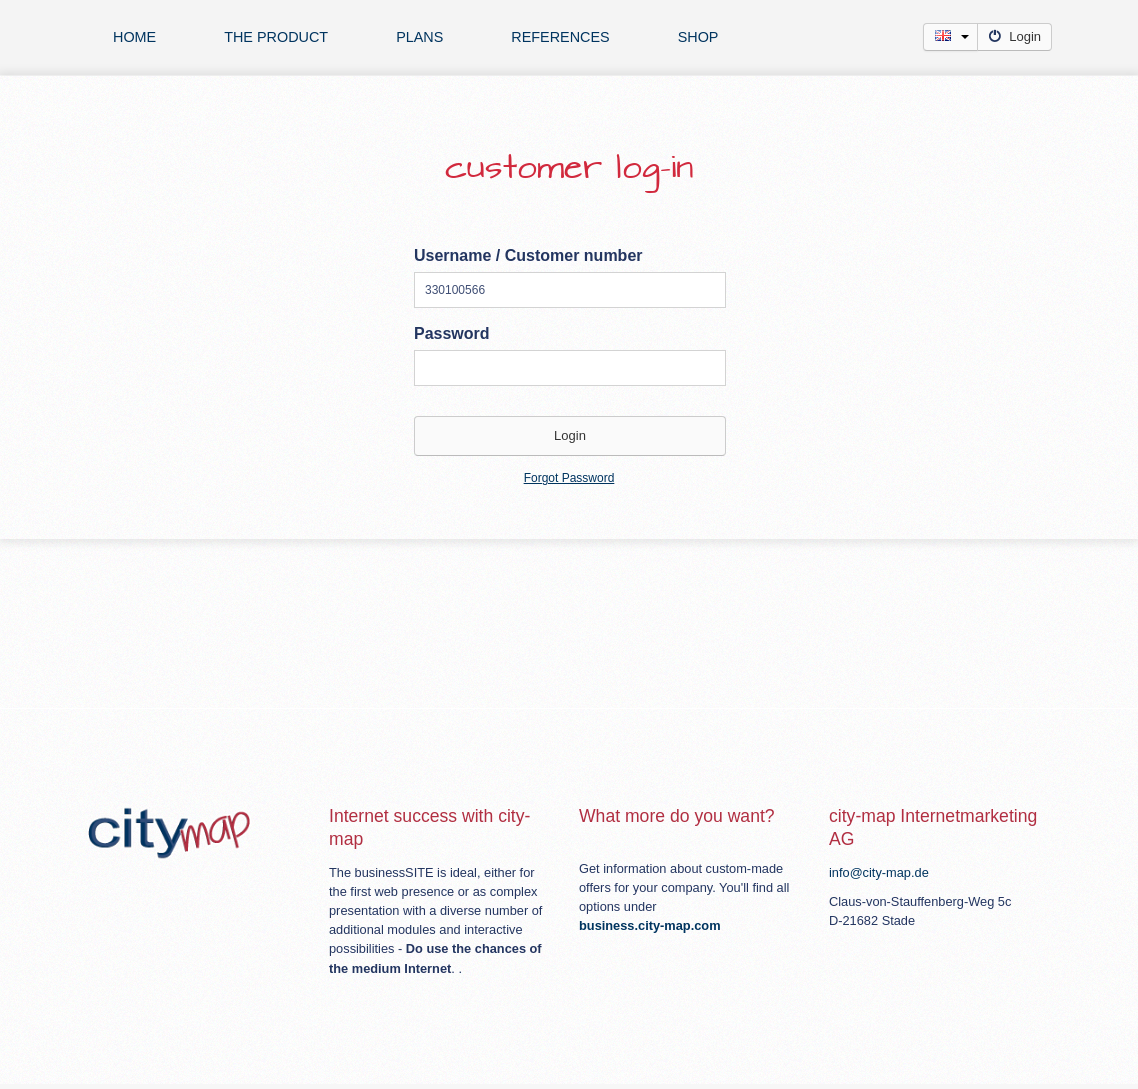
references (560, 37)
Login (1014, 36)
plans (419, 37)
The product (276, 37)
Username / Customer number (528, 255)
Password (452, 333)
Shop (698, 37)
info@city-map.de (879, 872)
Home (134, 37)
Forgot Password (569, 478)
